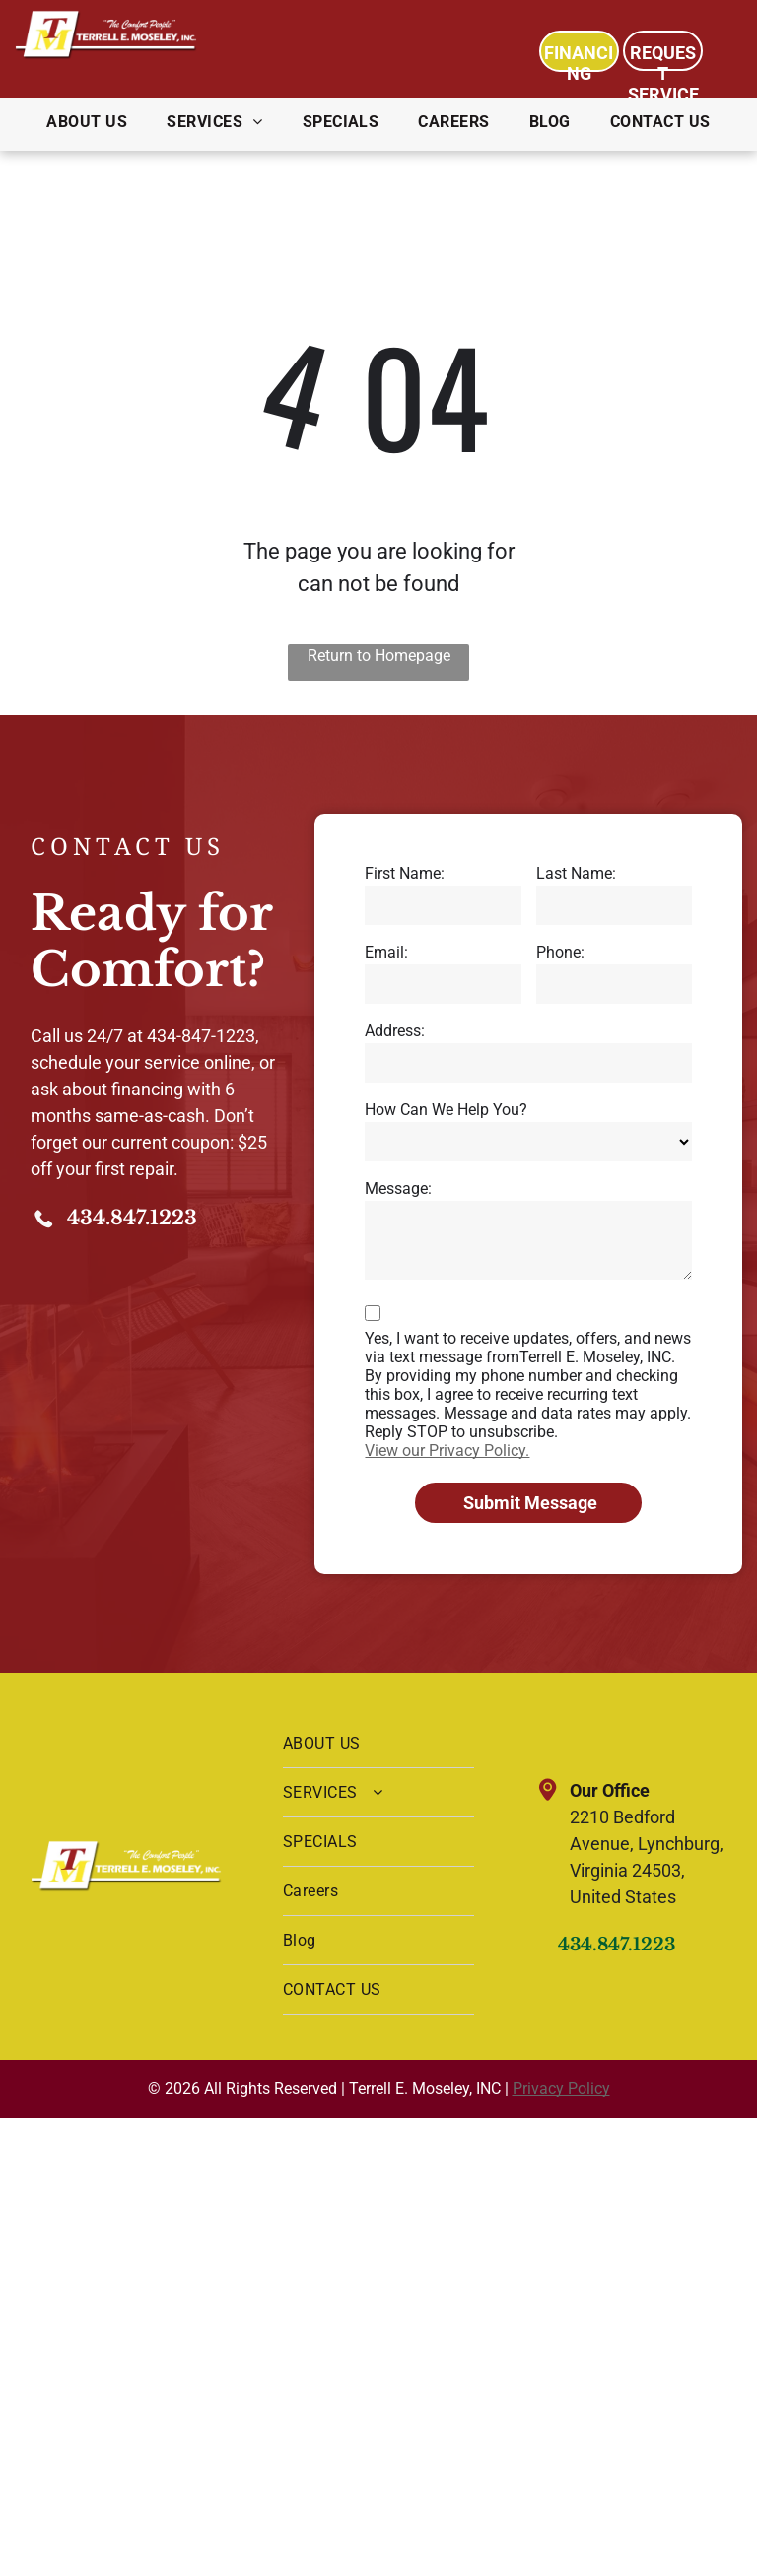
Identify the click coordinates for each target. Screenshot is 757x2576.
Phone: (560, 952)
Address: (395, 1031)
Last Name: (576, 873)
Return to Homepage (379, 655)
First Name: (405, 873)
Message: (398, 1188)
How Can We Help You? (446, 1109)
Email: (386, 952)
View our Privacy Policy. (447, 1450)
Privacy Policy (561, 2089)
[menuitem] (87, 122)
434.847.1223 (132, 1217)
